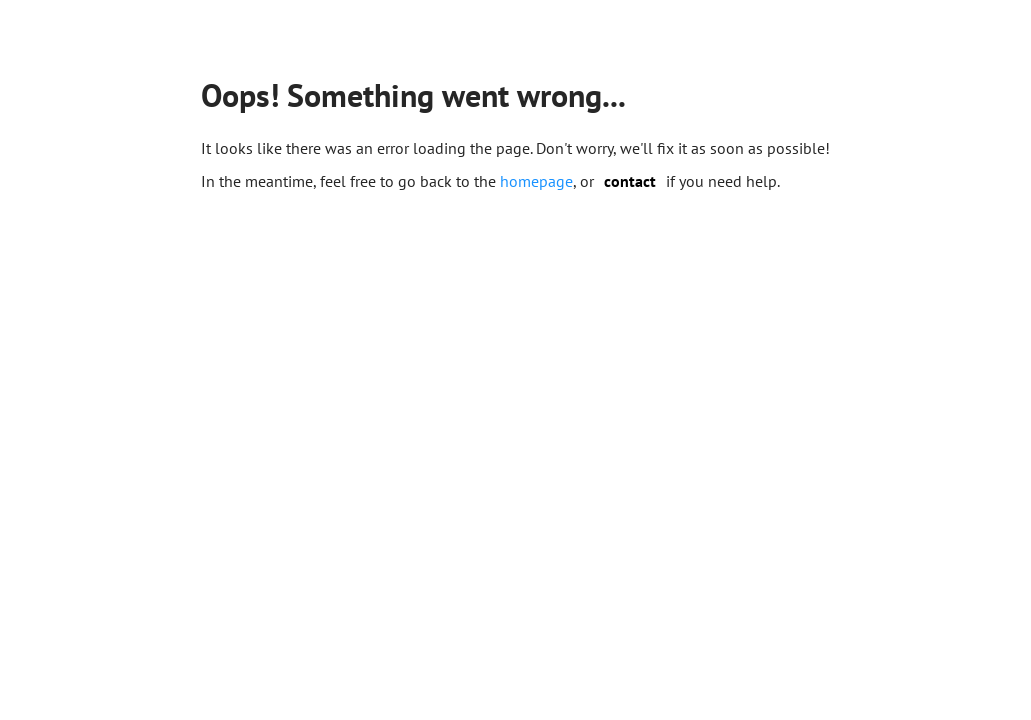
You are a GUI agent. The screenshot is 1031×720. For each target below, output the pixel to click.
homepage (536, 181)
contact (630, 181)
